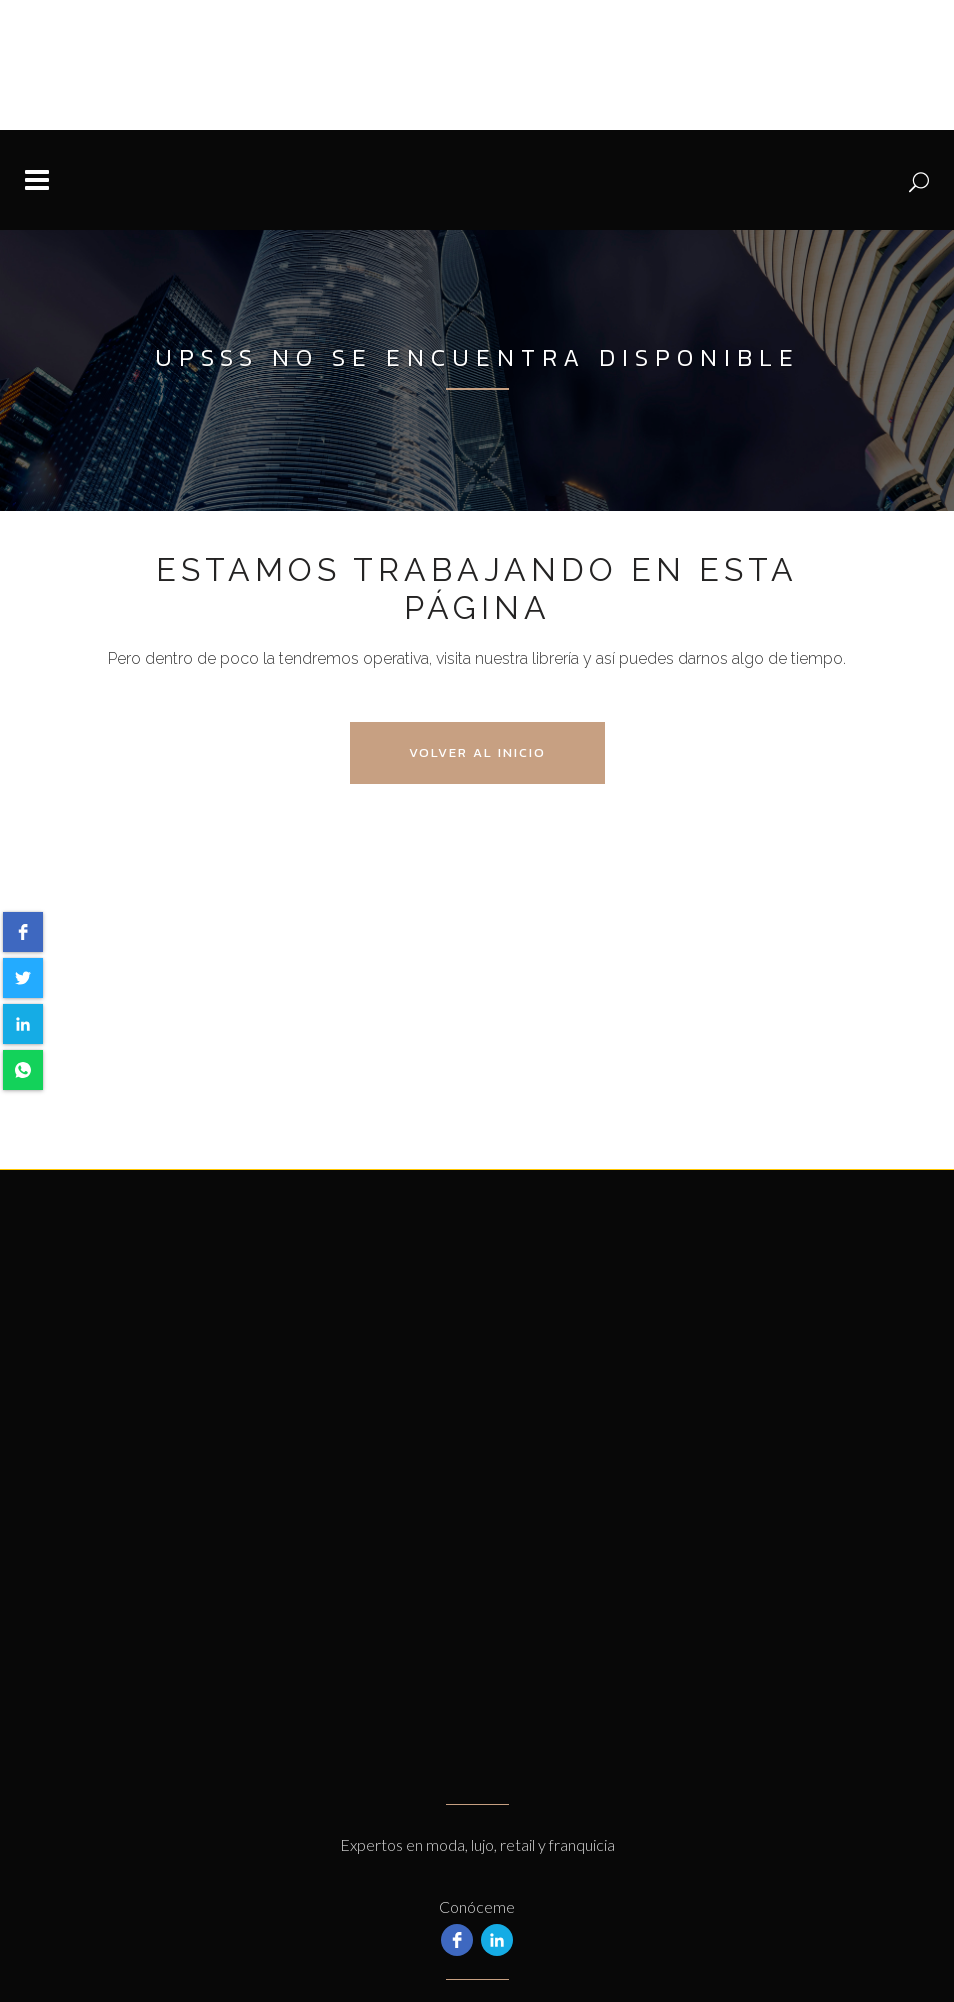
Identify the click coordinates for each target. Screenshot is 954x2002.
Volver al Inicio (477, 752)
